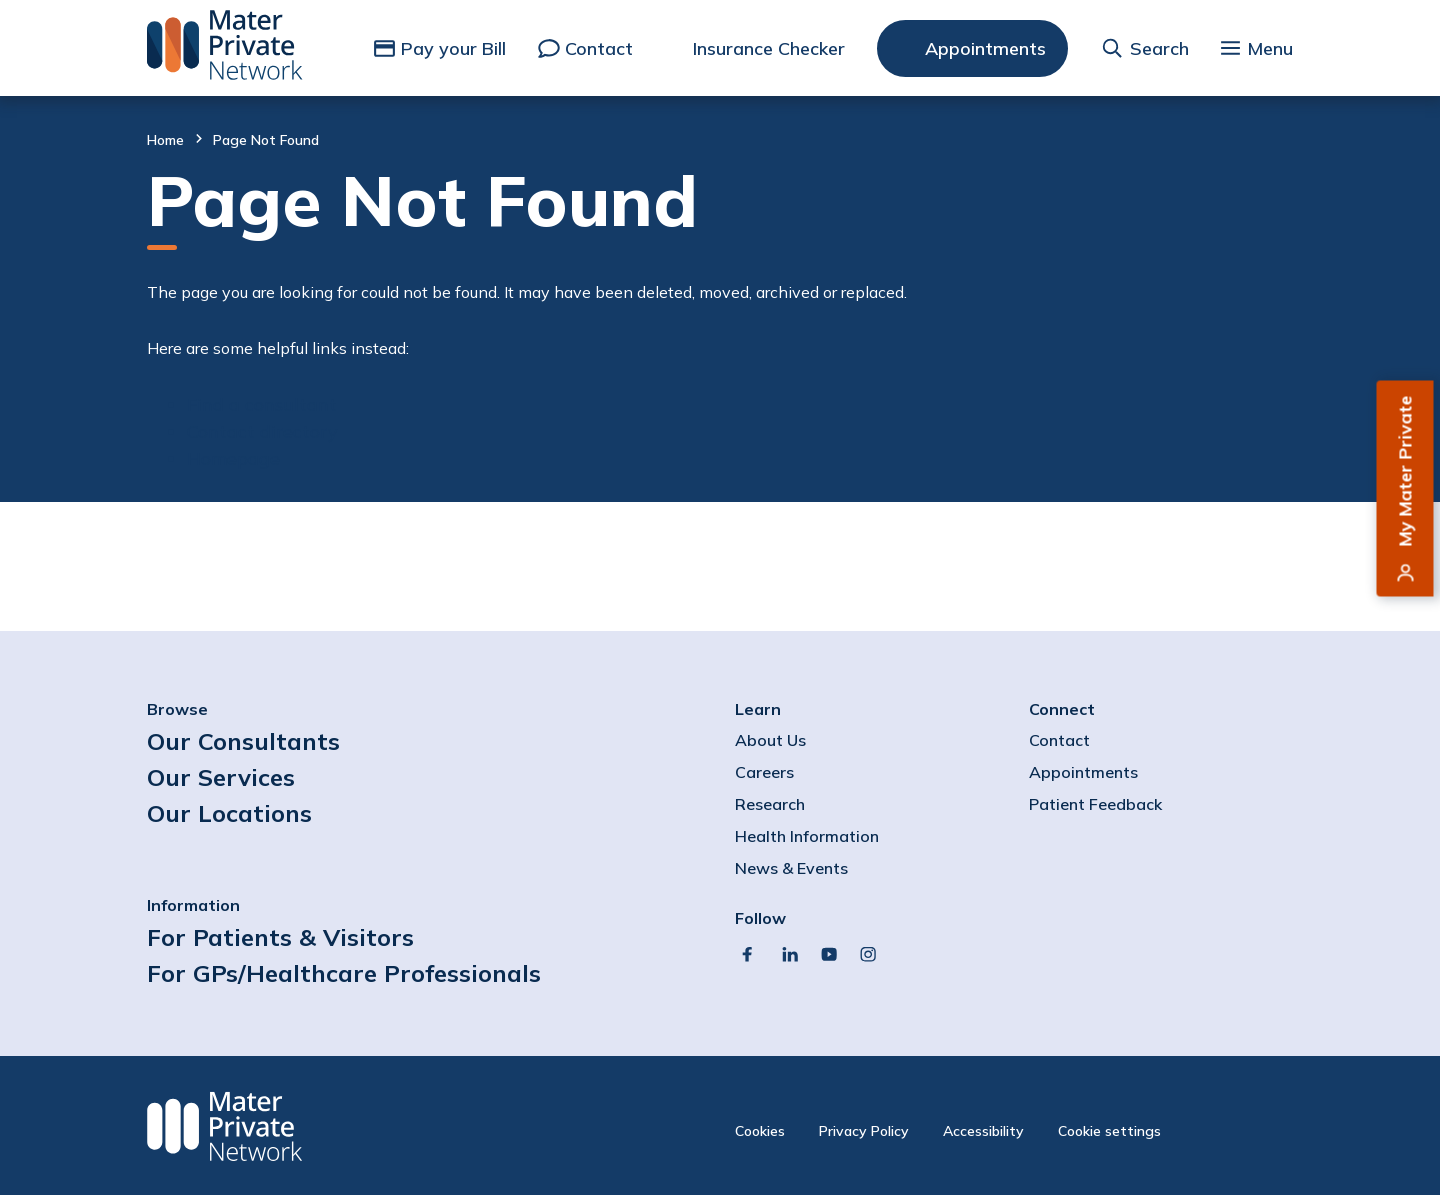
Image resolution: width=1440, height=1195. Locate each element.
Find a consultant (262, 404)
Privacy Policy (864, 1131)
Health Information (807, 836)
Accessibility (983, 1131)
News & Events (791, 868)
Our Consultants (243, 741)
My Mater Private (1405, 471)
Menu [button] (1270, 48)
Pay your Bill (453, 48)
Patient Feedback (1095, 804)
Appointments (985, 48)
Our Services (221, 777)
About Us (770, 740)
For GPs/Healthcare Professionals (344, 973)
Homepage (233, 458)
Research (770, 804)
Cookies (760, 1131)
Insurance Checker (769, 48)
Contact (599, 48)
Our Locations (229, 813)
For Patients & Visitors (280, 937)
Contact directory (262, 431)
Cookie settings (1109, 1131)
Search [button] (1159, 48)
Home (165, 140)
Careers (764, 772)
